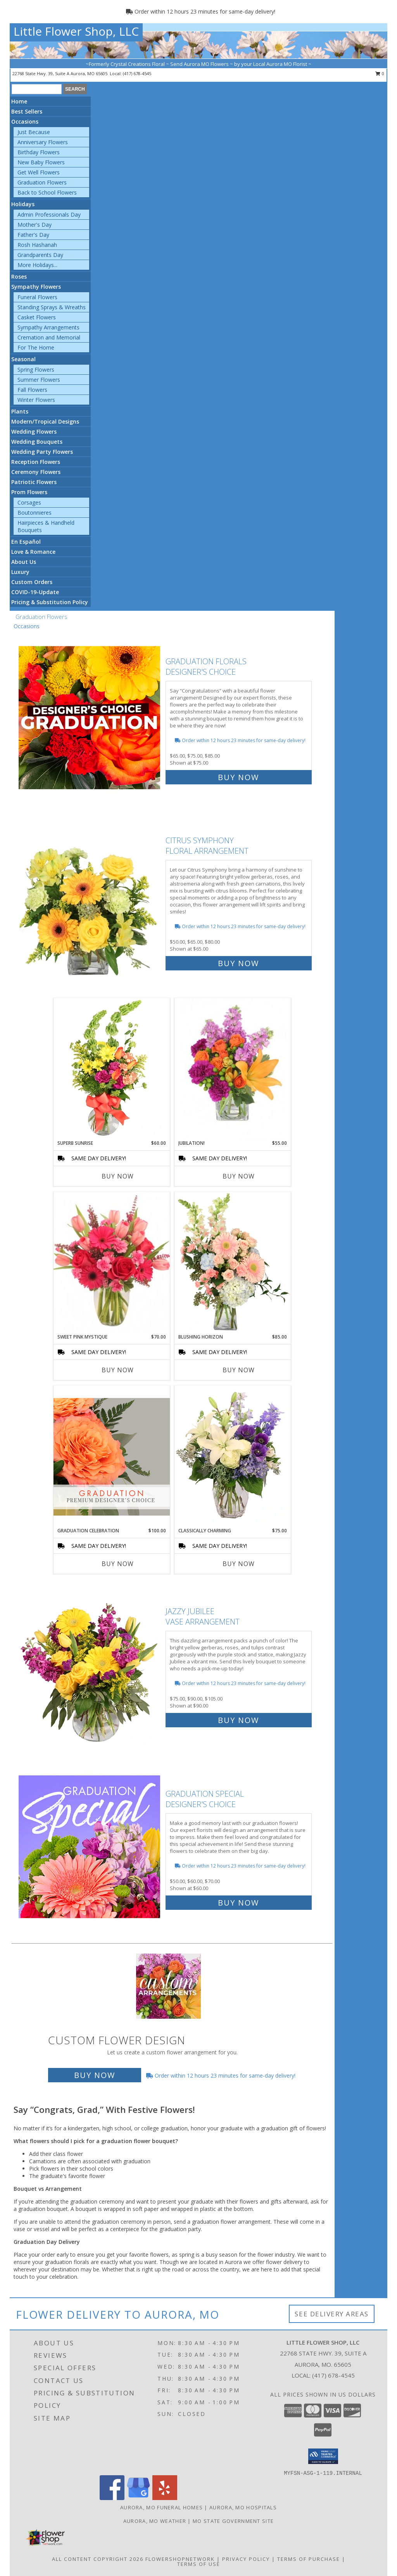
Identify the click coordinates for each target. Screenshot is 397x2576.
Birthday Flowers (38, 152)
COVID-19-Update (35, 592)
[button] (323, 2456)
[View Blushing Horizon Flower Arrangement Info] (232, 1262)
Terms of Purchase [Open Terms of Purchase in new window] (308, 2558)
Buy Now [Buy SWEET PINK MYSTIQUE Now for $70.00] (118, 1370)
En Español (26, 541)
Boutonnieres (34, 512)
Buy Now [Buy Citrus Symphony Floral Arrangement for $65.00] (238, 963)
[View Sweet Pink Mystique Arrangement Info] (112, 1262)
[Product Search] (37, 89)
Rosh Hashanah (37, 244)
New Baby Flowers (41, 162)
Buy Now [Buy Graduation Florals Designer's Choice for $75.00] (238, 777)
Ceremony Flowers (35, 472)
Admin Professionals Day (49, 214)
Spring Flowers (35, 369)
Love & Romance (33, 551)
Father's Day (33, 234)
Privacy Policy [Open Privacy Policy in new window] (246, 2558)
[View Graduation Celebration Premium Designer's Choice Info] (112, 1456)
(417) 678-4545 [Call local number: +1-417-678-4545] (137, 73)
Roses (19, 276)
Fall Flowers (32, 389)
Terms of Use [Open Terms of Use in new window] (198, 2563)
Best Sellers (26, 111)
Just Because (33, 132)
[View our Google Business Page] (138, 2498)
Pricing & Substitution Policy (49, 602)
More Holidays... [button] (37, 265)
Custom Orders (31, 582)
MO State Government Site (233, 2520)
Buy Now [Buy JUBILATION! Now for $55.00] (239, 1176)
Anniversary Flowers (42, 142)
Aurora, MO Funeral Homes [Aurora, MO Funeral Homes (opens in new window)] (161, 2507)
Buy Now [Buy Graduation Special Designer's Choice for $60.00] (238, 1902)
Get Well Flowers (38, 172)
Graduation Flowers (42, 182)
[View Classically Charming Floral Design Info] (232, 1456)
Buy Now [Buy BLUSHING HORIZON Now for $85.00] (239, 1370)
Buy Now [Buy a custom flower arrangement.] (94, 2075)
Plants (19, 411)
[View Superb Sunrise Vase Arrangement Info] (112, 1068)
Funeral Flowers (37, 297)
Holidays (23, 204)
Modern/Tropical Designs (45, 421)
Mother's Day (34, 224)
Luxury (20, 572)
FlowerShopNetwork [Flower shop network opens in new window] (180, 2558)
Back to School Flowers (47, 192)
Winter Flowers (36, 399)
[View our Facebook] (112, 2498)
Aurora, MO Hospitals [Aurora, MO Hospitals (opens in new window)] (243, 2507)
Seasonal (23, 359)
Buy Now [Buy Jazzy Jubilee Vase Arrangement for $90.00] (238, 1720)
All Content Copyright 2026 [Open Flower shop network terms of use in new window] (97, 2558)
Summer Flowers (38, 379)
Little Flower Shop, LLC (76, 31)
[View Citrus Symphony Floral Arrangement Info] (90, 900)
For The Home (35, 347)
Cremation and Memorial (48, 337)
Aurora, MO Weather (154, 2520)
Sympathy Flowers (36, 286)
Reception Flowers (35, 461)
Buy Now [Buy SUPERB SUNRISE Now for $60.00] (118, 1176)
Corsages (29, 502)
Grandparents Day (40, 254)
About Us (23, 561)
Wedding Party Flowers (42, 451)
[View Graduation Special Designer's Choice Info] (90, 1846)
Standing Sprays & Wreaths (51, 307)
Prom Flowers (29, 492)
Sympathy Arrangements (48, 327)
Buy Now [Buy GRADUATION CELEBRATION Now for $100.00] (118, 1563)
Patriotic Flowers (34, 482)
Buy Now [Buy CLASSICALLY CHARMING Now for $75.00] (239, 1563)
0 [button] (380, 73)
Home (19, 101)
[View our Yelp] (164, 2498)
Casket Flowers (36, 317)
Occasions (24, 121)
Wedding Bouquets (36, 441)
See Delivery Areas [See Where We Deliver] (332, 2313)
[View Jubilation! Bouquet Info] (232, 1069)
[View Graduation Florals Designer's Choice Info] (90, 717)
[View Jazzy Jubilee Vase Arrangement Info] (90, 1664)
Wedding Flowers (34, 431)
